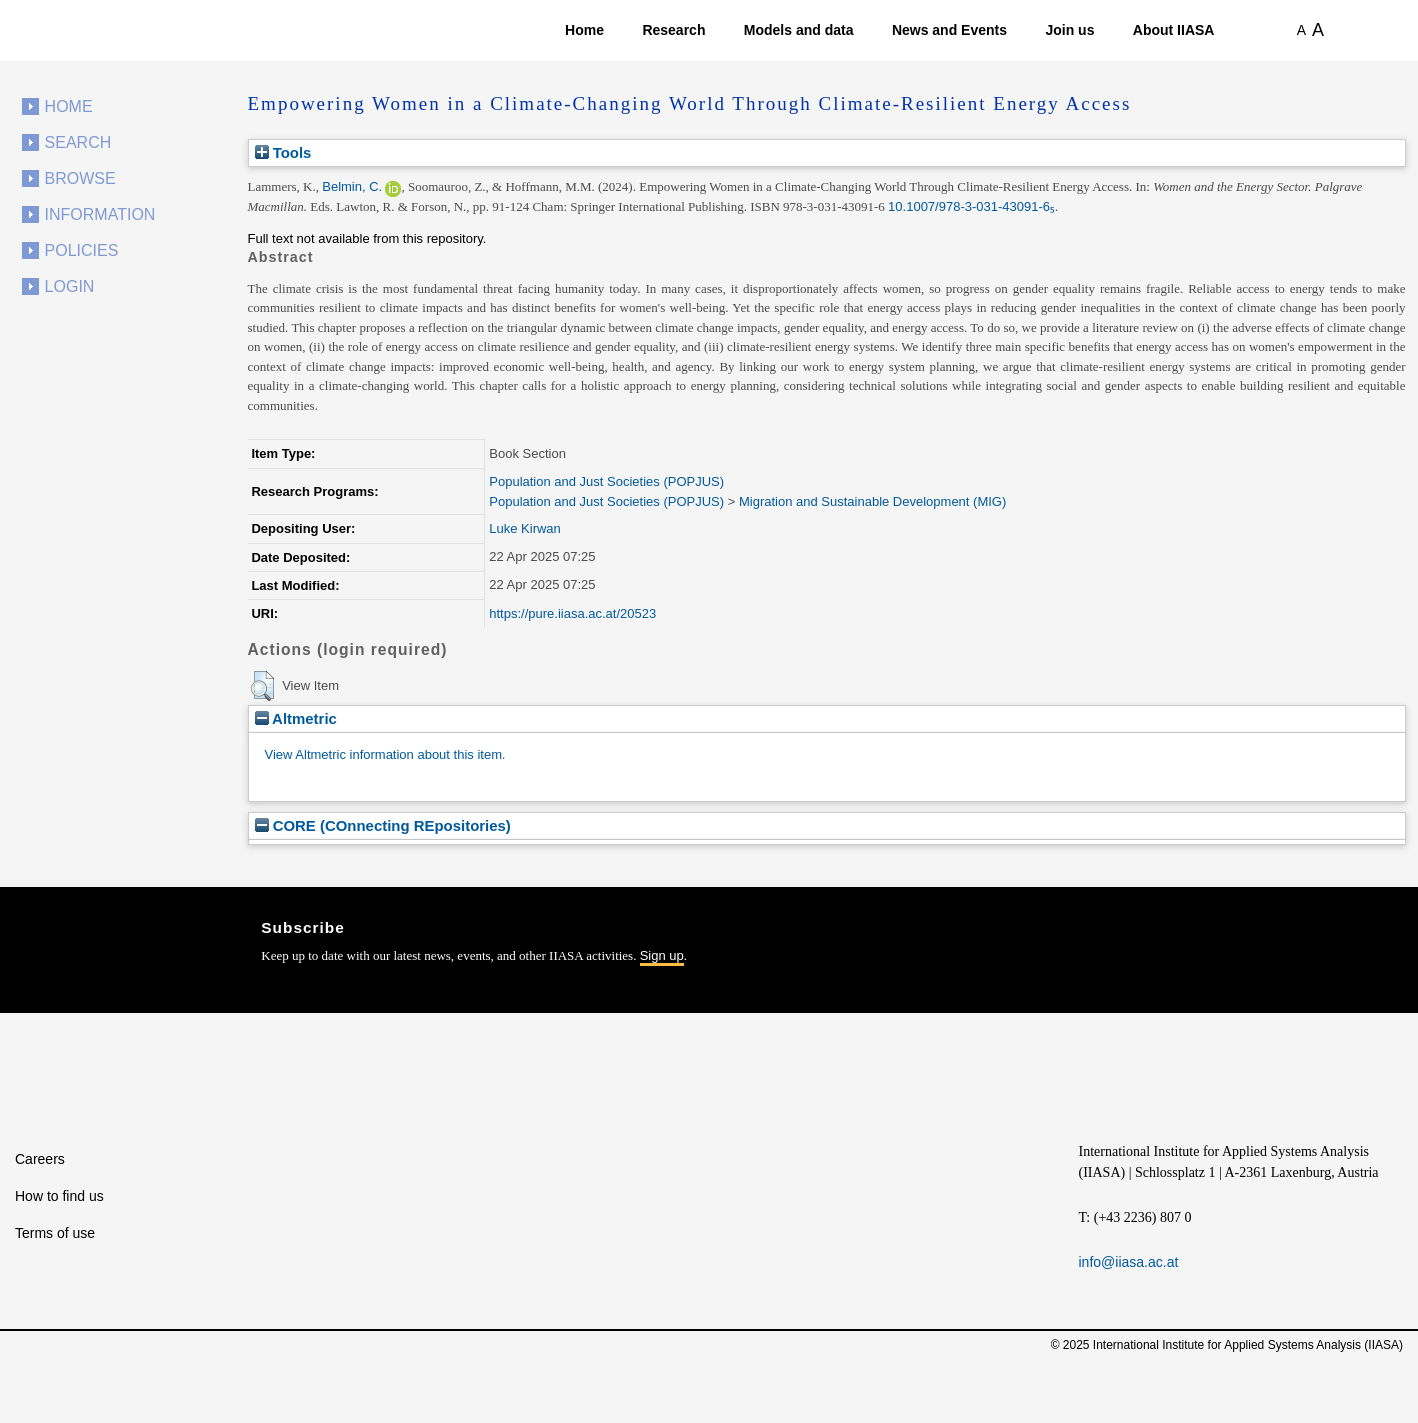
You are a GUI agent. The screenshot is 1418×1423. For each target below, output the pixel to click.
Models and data (799, 30)
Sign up (662, 955)
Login (70, 286)
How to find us (59, 1196)
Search (78, 142)
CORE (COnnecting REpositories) (383, 825)
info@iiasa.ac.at (1129, 1262)
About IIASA (1174, 30)
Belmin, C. (352, 186)
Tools (283, 152)
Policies (82, 250)
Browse (80, 178)
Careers (40, 1159)
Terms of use (55, 1233)
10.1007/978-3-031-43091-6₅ (971, 206)
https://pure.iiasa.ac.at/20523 (572, 613)
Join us (1069, 30)
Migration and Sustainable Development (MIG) (872, 501)
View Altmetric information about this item (383, 754)
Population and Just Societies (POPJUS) (606, 481)
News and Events (949, 30)
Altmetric (296, 718)
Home (584, 30)
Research (673, 30)
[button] (262, 686)
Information (100, 214)
